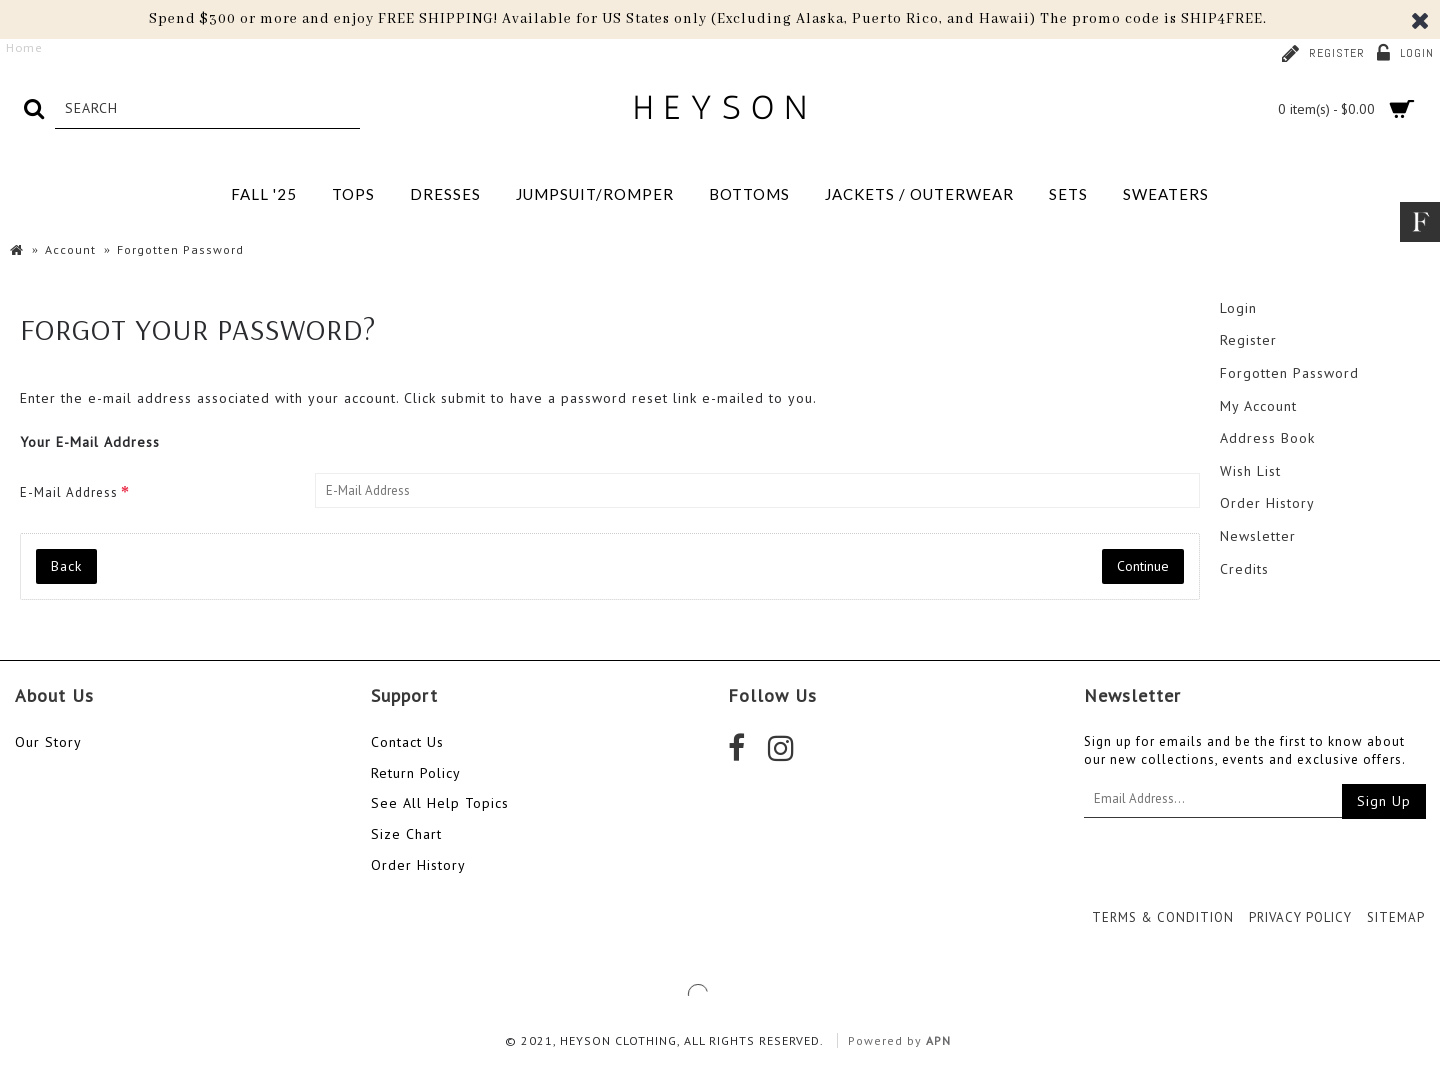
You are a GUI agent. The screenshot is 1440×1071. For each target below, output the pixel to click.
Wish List (1250, 471)
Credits (1244, 569)
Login (1238, 308)
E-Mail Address (69, 492)
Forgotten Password (1289, 373)
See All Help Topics (440, 803)
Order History (1267, 503)
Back (66, 566)
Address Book (1267, 438)
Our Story (48, 742)
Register (1248, 340)
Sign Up (1384, 801)
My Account (1258, 406)
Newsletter (1258, 536)
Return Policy (416, 773)
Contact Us (407, 742)
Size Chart (406, 834)
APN (938, 1040)
